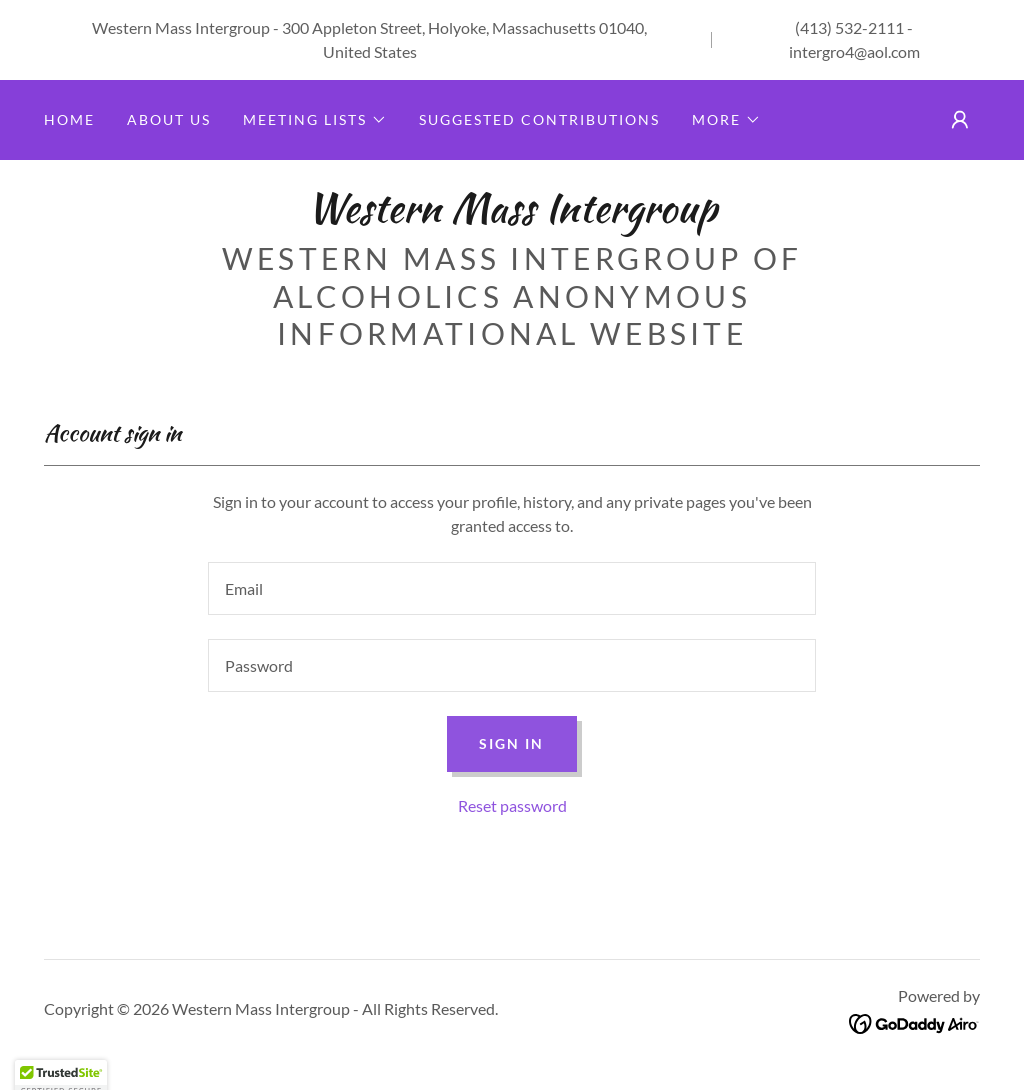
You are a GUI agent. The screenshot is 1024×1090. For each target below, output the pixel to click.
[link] (512, 215)
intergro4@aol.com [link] (854, 51)
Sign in (511, 743)
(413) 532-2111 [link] (849, 27)
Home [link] (69, 119)
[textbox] (512, 588)
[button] (315, 120)
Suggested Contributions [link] (539, 119)
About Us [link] (169, 119)
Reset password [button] (512, 805)
